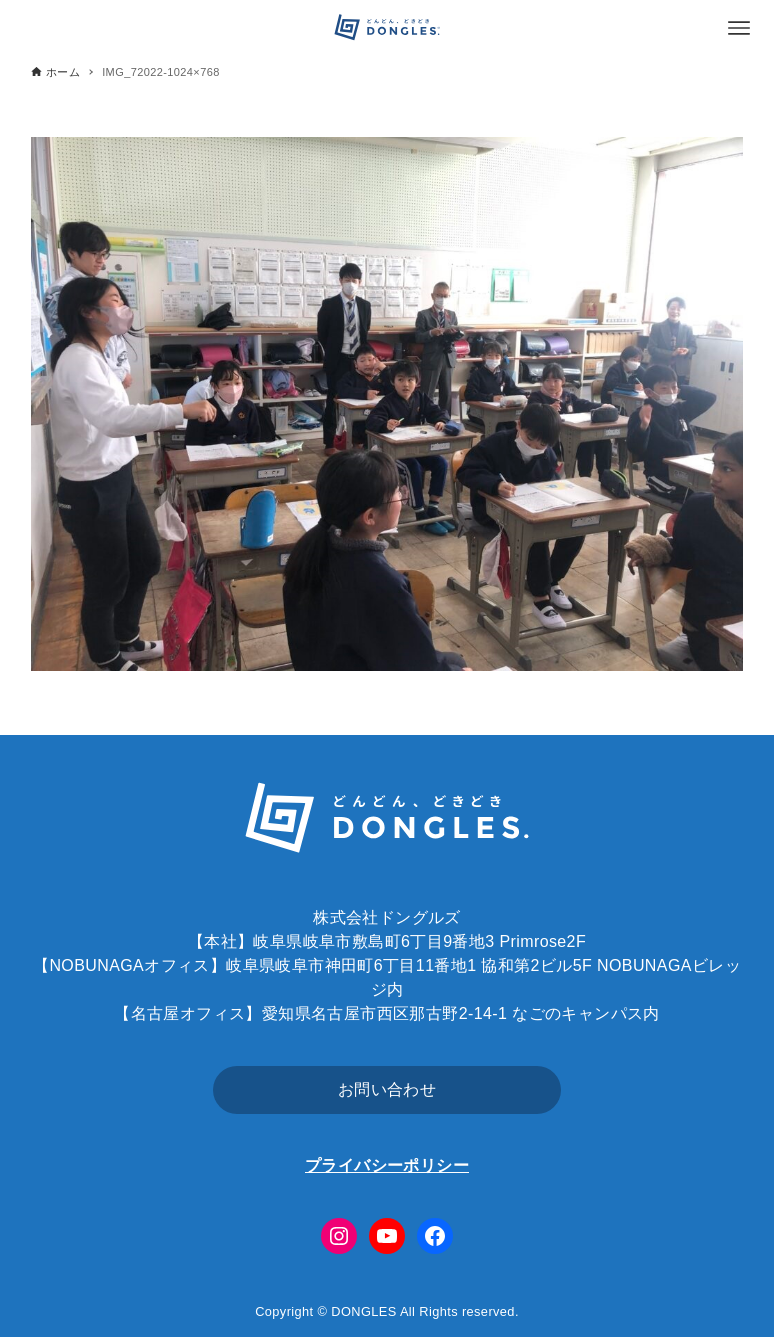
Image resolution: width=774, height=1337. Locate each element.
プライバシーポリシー (387, 1165)
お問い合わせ (387, 1089)
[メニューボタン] (739, 28)
